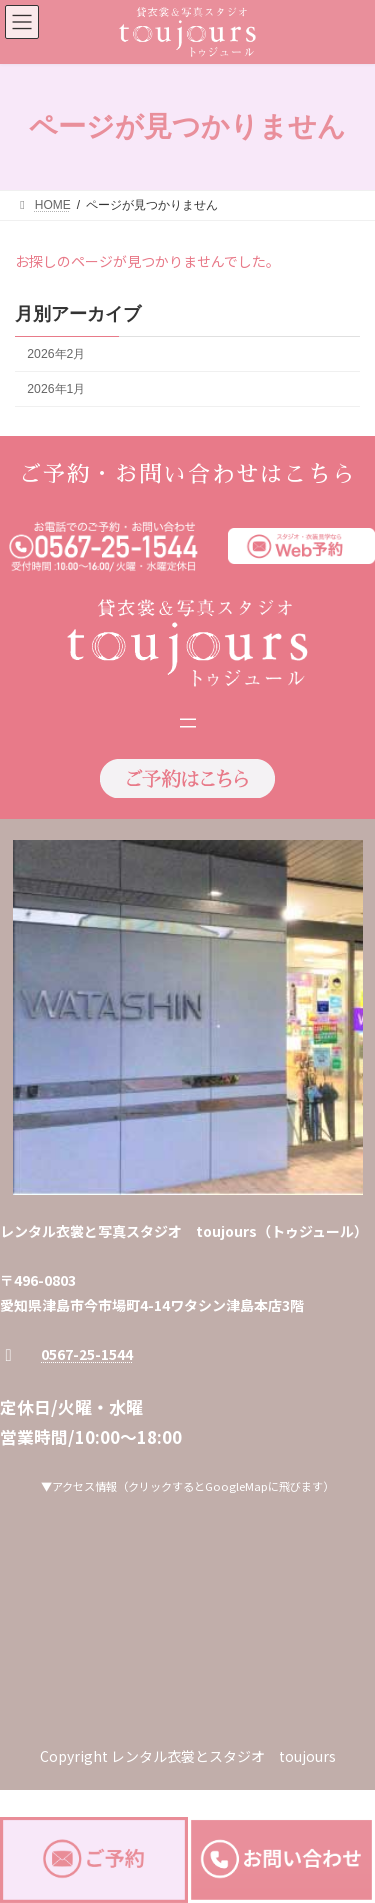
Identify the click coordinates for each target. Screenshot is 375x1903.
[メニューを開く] (188, 723)
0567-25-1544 (87, 1354)
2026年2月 (56, 354)
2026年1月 (56, 389)
